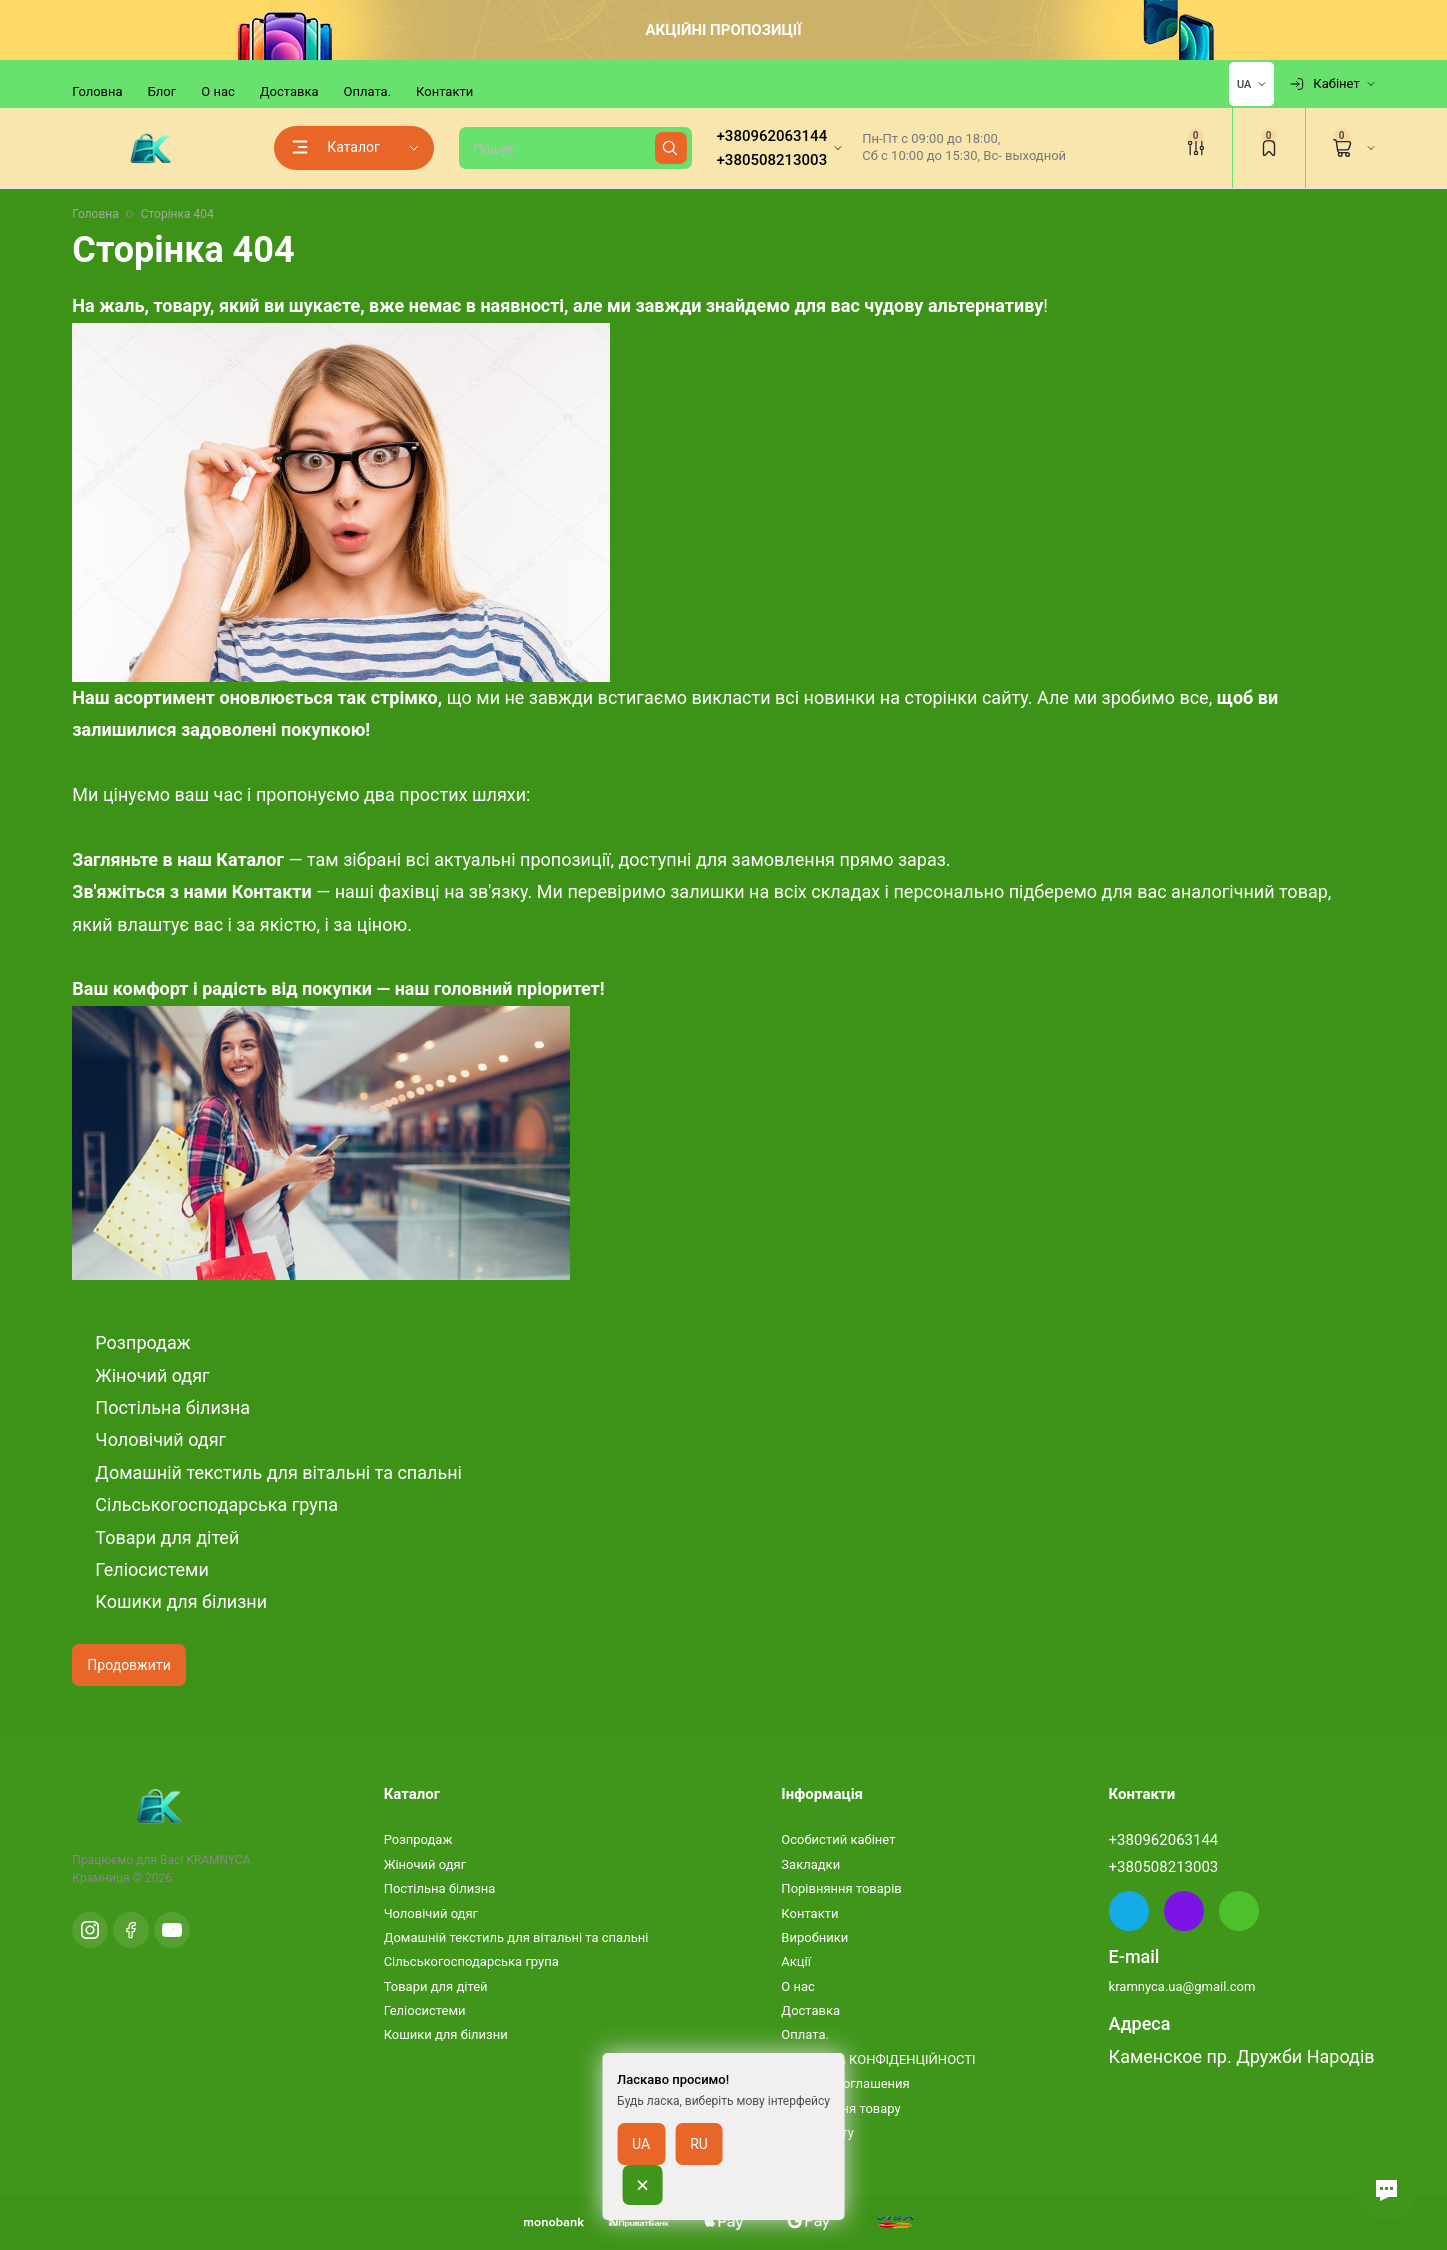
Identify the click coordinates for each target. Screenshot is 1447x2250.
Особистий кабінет (838, 1839)
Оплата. (368, 91)
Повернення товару (840, 2108)
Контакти (444, 91)
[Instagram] (90, 1930)
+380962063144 (1164, 1840)
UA (1244, 84)
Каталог (248, 859)
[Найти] (671, 148)
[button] (1387, 2190)
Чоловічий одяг (160, 1439)
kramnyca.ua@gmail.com (1182, 1986)
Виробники (814, 1937)
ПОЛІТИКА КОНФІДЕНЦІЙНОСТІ (878, 2059)
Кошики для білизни (181, 1601)
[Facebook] (131, 1930)
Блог (162, 91)
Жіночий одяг (152, 1375)
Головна (97, 91)
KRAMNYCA (218, 1860)
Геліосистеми (151, 1569)
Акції (796, 1961)
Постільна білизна (172, 1407)
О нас (218, 91)
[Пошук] (575, 148)
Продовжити (128, 1665)
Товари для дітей (167, 1537)
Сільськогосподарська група (216, 1504)
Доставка (289, 91)
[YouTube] (172, 1930)
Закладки (810, 1864)
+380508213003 (1164, 1867)
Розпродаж (142, 1342)
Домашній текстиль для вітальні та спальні (278, 1472)
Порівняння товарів (841, 1888)
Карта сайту (817, 2132)
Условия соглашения (845, 2083)
